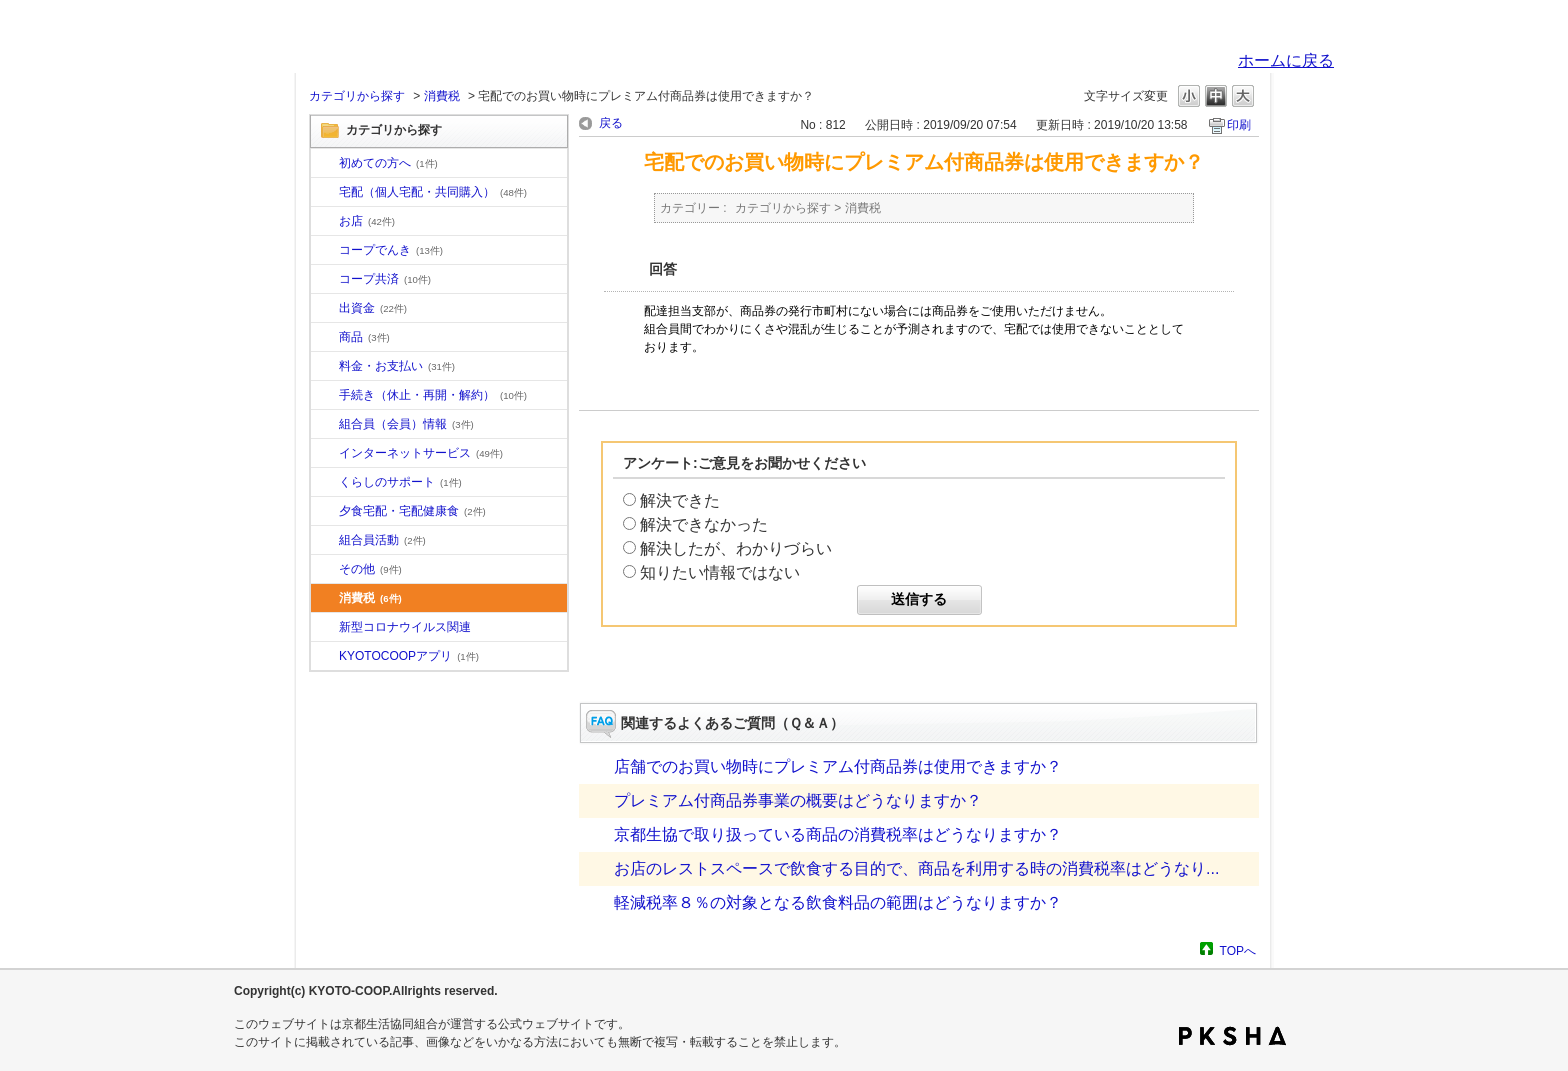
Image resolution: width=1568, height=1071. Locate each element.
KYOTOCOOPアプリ (409, 656)
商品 (364, 337)
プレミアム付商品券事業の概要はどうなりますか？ (798, 800)
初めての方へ (388, 163)
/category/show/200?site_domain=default (325, 657)
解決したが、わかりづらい (736, 548)
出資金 (373, 308)
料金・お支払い (397, 366)
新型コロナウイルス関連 (405, 627)
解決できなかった (704, 524)
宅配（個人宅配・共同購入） (433, 192)
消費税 (442, 96)
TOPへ (1238, 950)
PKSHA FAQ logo (1232, 1036)
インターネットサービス (421, 453)
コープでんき (391, 250)
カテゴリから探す (357, 96)
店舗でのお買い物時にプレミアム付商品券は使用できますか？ (838, 766)
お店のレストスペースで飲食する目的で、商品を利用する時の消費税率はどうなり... (916, 868)
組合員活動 (382, 540)
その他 (370, 569)
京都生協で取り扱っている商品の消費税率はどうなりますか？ (838, 834)
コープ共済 (385, 279)
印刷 (1239, 125)
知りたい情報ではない (720, 572)
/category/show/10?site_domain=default (325, 164)
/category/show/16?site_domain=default (325, 483)
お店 (367, 221)
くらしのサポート (400, 482)
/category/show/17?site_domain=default (325, 512)
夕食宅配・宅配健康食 (412, 511)
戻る (611, 123)
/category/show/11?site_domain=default (325, 338)
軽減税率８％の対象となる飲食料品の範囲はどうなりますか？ (838, 902)
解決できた (680, 500)
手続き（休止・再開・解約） (433, 395)
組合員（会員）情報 (406, 424)
